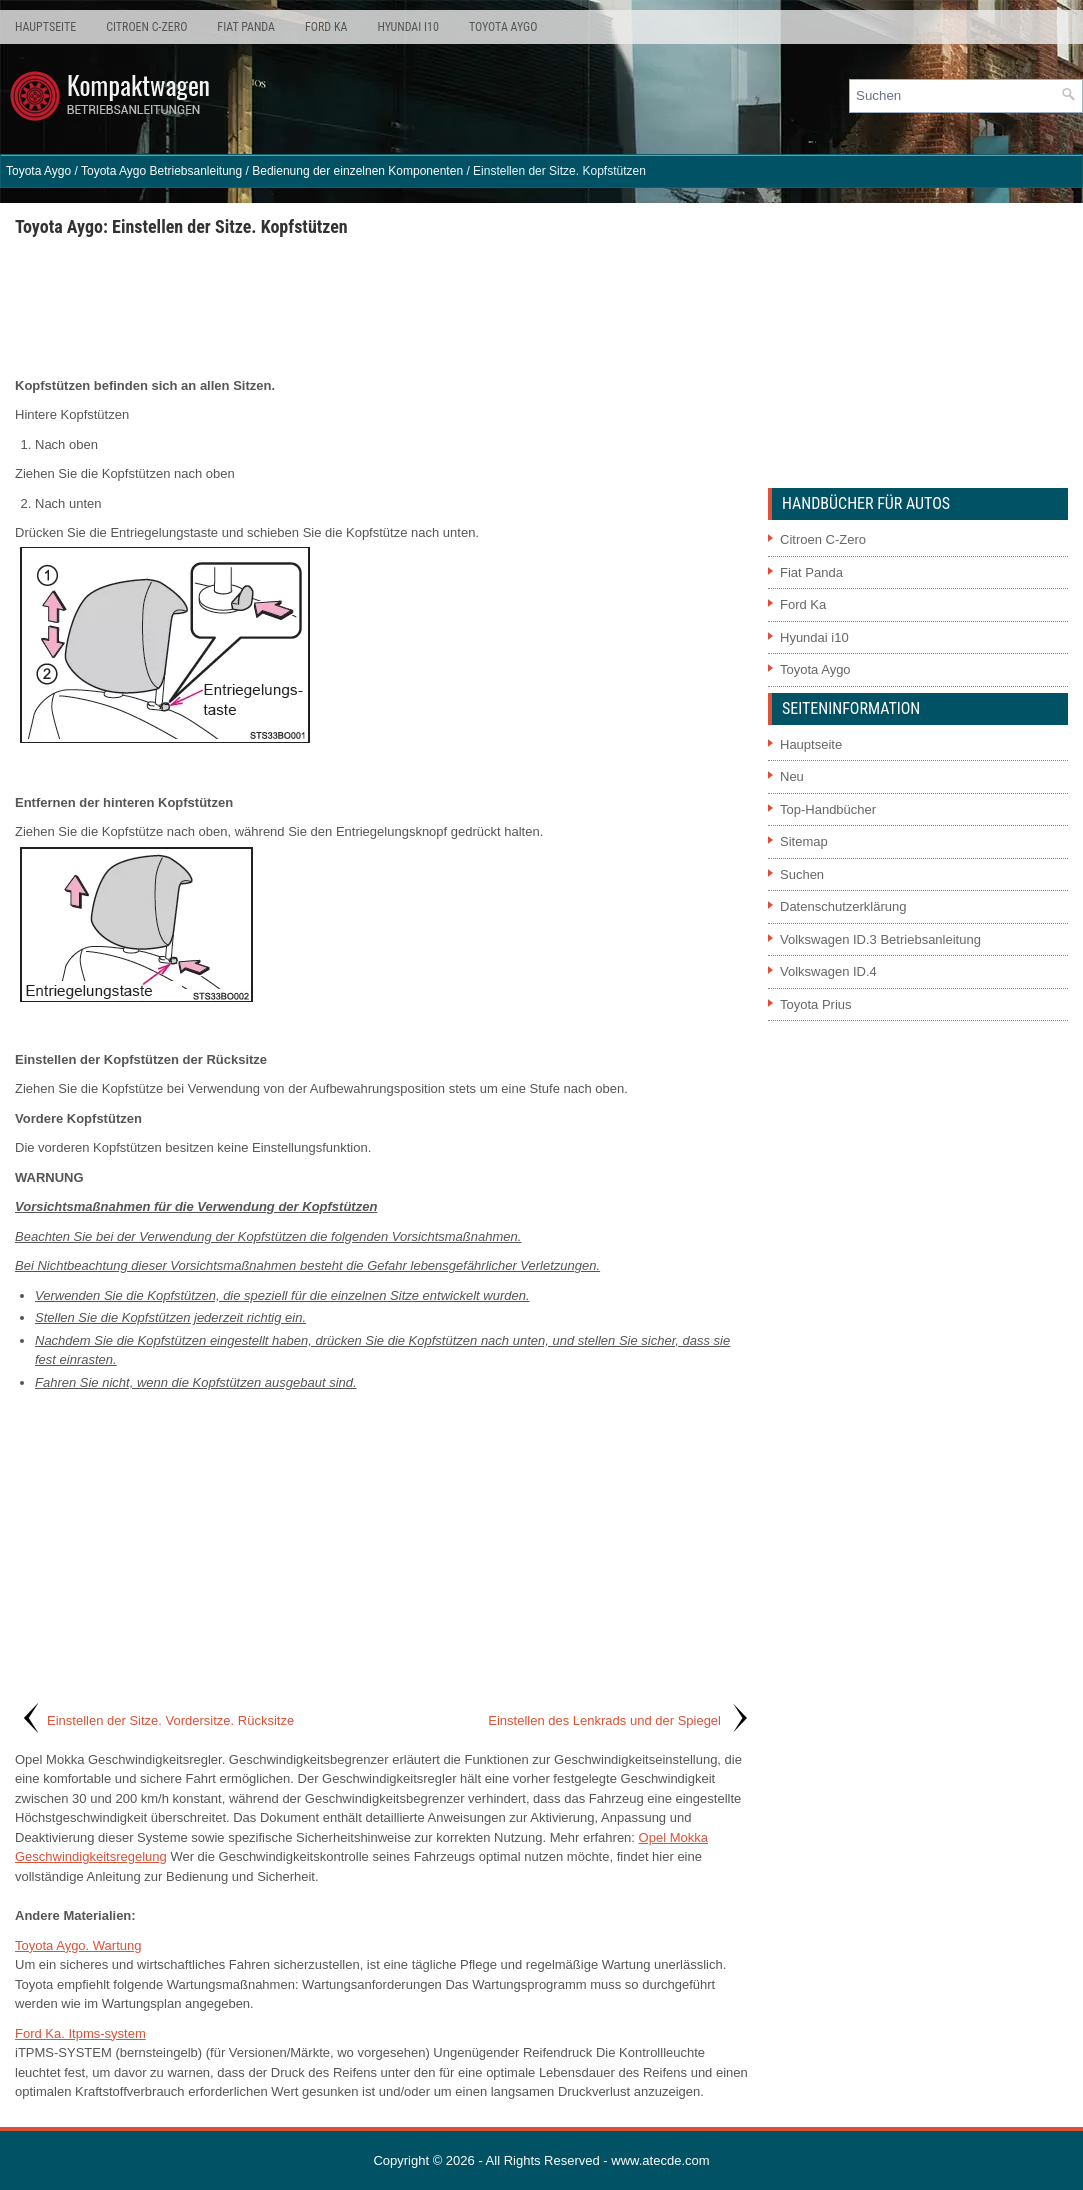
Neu (792, 776)
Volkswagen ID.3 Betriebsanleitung (880, 939)
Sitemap (804, 841)
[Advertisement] (384, 306)
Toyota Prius (816, 1004)
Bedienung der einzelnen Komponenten (357, 171)
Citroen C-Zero (146, 27)
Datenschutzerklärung (843, 906)
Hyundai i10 (407, 27)
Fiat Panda (246, 27)
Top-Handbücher (828, 809)
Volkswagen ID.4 (828, 971)
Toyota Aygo (503, 27)
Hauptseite (45, 27)
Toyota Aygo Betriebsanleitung (161, 171)
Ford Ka (326, 27)
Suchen (802, 874)
